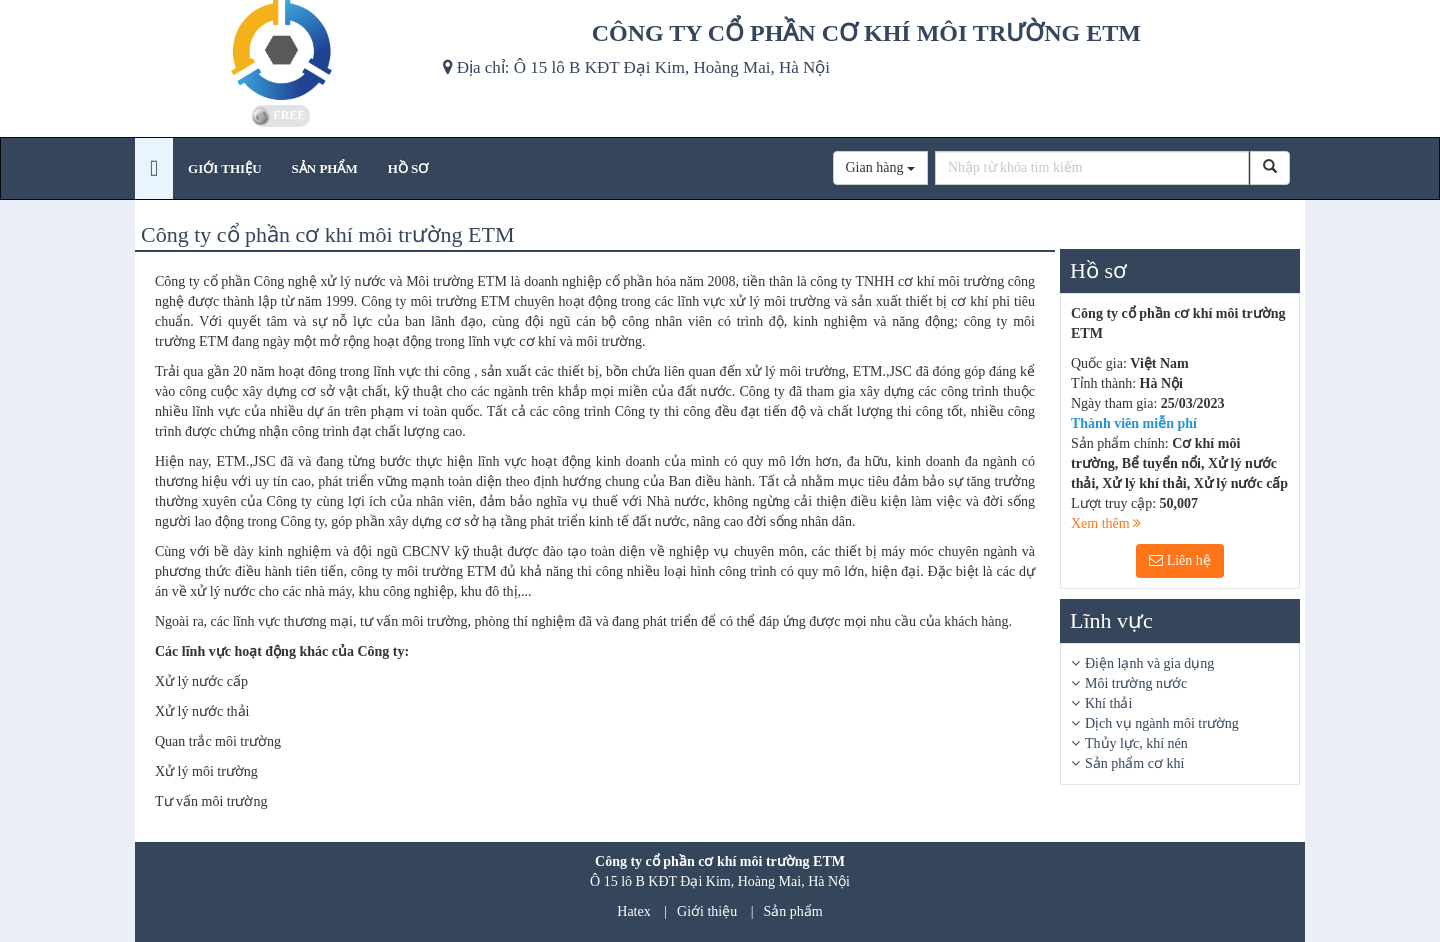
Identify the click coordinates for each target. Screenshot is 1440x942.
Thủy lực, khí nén (1136, 743)
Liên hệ (1180, 560)
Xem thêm (1106, 523)
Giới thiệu (707, 911)
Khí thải (1108, 703)
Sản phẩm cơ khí (1134, 763)
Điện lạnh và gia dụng (1149, 663)
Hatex (633, 911)
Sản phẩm (793, 911)
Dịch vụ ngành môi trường (1162, 723)
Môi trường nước (1136, 683)
